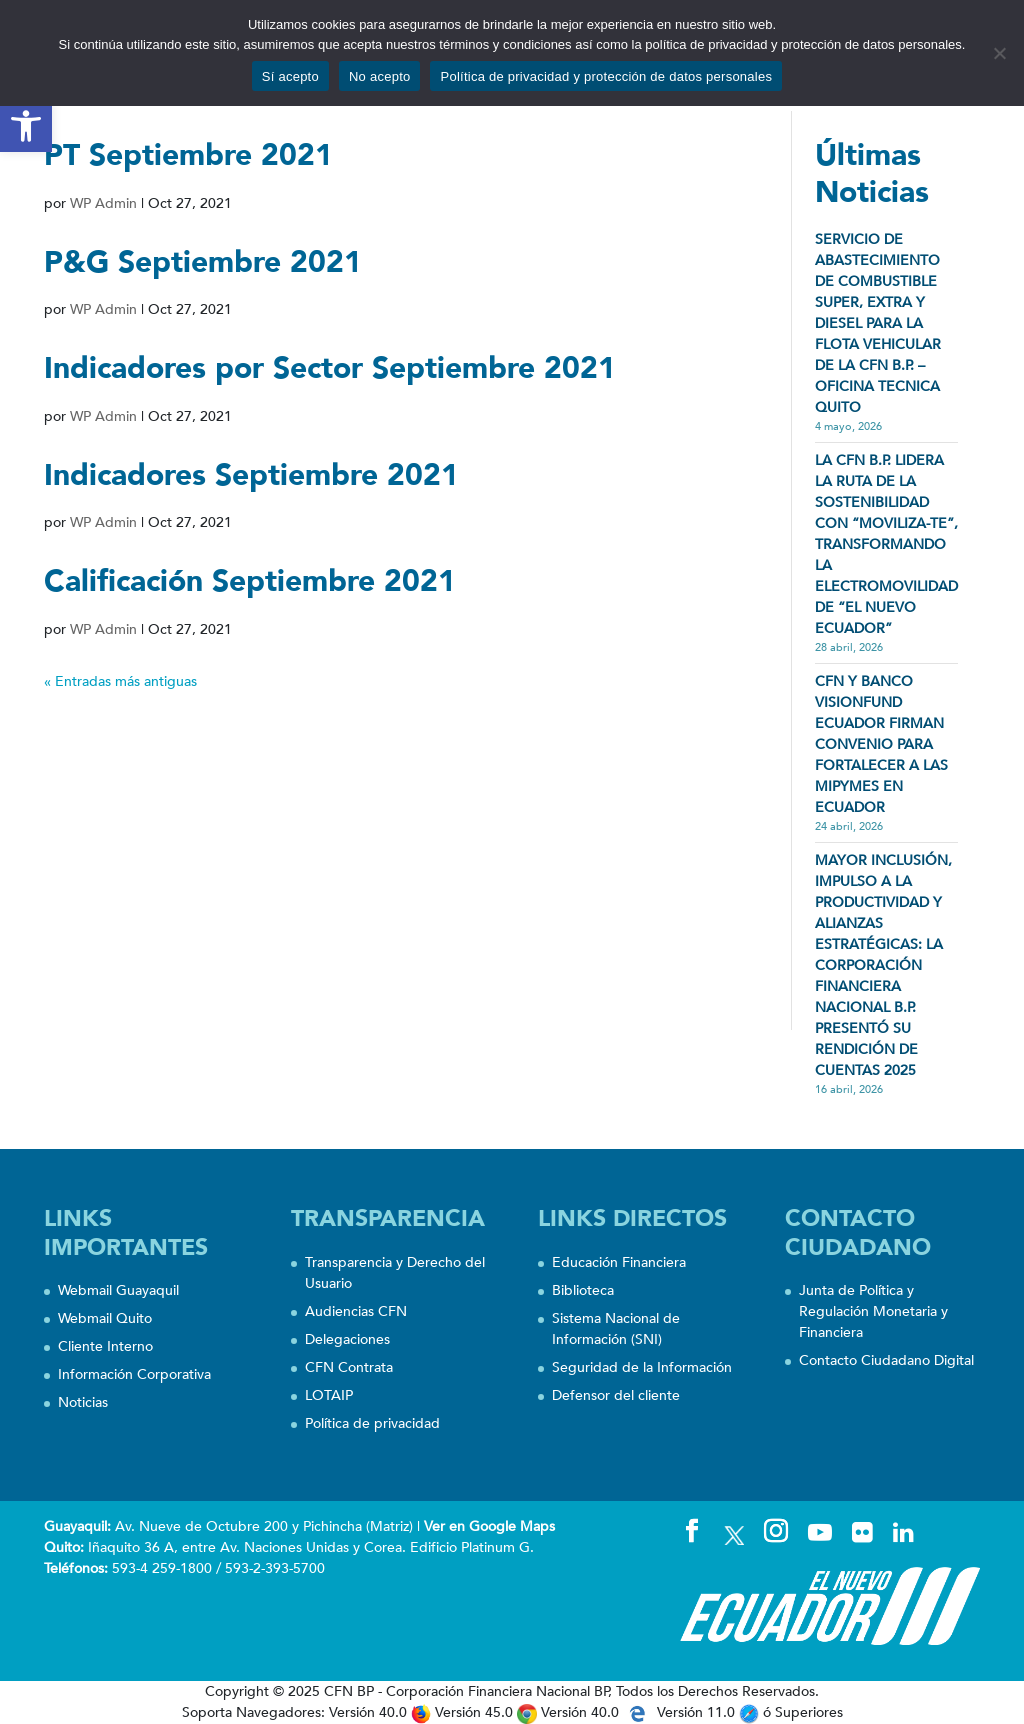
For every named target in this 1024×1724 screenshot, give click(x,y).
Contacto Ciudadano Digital (886, 1360)
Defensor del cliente (616, 1395)
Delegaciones (347, 1339)
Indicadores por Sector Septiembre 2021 (330, 368)
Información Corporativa (134, 1374)
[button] (26, 126)
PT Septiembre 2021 (188, 155)
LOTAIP (329, 1395)
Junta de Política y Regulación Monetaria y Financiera (873, 1311)
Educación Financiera (619, 1262)
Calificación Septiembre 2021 (250, 581)
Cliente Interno (105, 1346)
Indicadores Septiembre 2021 (251, 475)
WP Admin (103, 203)
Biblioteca (583, 1290)
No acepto (380, 76)
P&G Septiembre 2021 (203, 262)
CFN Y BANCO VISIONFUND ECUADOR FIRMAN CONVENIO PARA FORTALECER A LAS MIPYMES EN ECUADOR (881, 744)
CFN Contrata (349, 1367)
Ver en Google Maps (489, 1526)
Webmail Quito (105, 1318)
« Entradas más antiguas (120, 681)
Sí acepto (290, 76)
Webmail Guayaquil (118, 1290)
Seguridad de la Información (642, 1367)
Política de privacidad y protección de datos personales (606, 76)
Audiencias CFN (356, 1311)
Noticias (83, 1402)
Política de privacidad (372, 1423)
